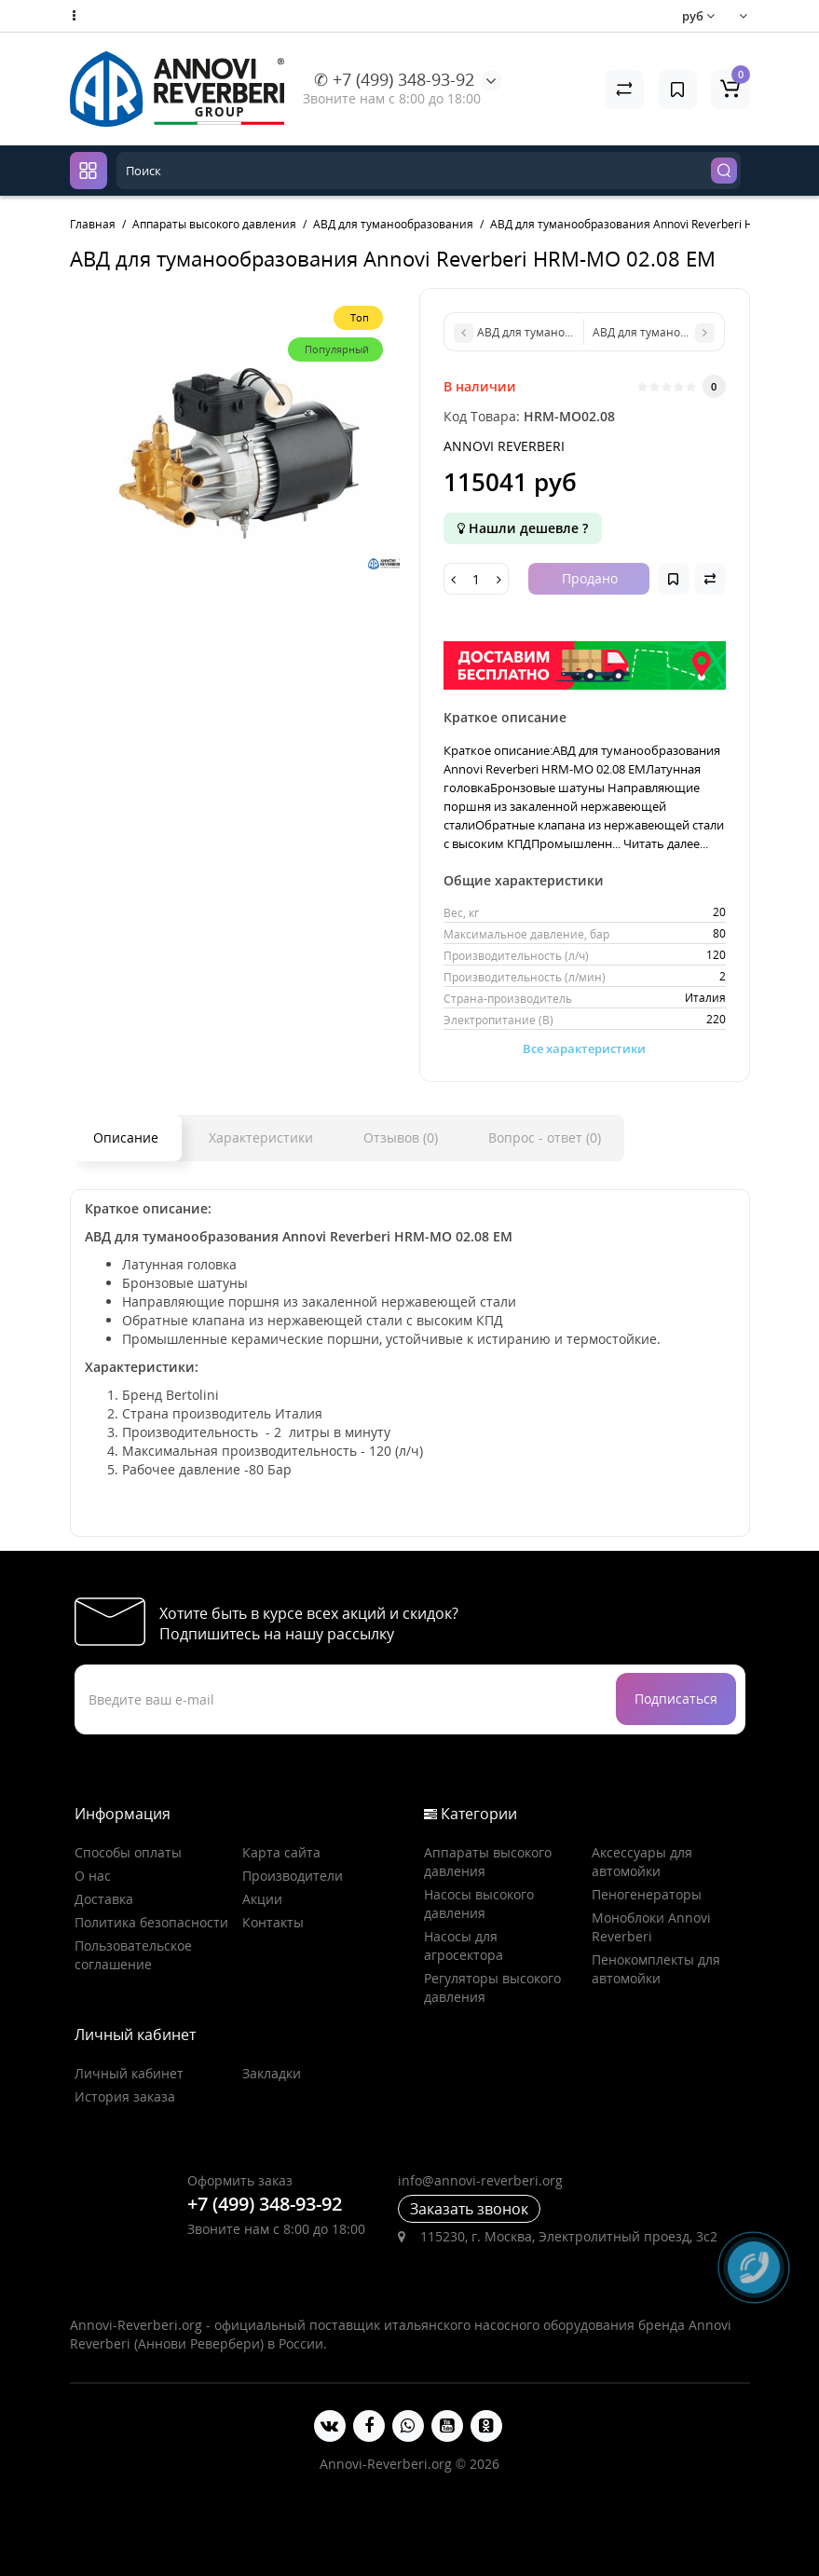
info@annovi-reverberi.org (480, 2180)
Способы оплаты (128, 1852)
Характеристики (261, 1137)
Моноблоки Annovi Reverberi (651, 1927)
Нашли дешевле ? (522, 528)
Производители (292, 1875)
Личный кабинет (129, 2073)
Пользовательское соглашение (133, 1955)
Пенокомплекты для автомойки (656, 1969)
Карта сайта (281, 1852)
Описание (125, 1137)
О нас (93, 1875)
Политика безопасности (151, 1922)
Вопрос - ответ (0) (544, 1137)
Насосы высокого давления (479, 1903)
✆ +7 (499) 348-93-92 (394, 79)
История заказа (125, 2096)
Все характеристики (584, 1048)
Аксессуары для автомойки (642, 1861)
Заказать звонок (469, 2209)
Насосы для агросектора (463, 1945)
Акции (262, 1899)
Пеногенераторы (647, 1894)
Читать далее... (665, 843)
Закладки (271, 2073)
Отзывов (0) (400, 1137)
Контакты (273, 1922)
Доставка (104, 1899)
